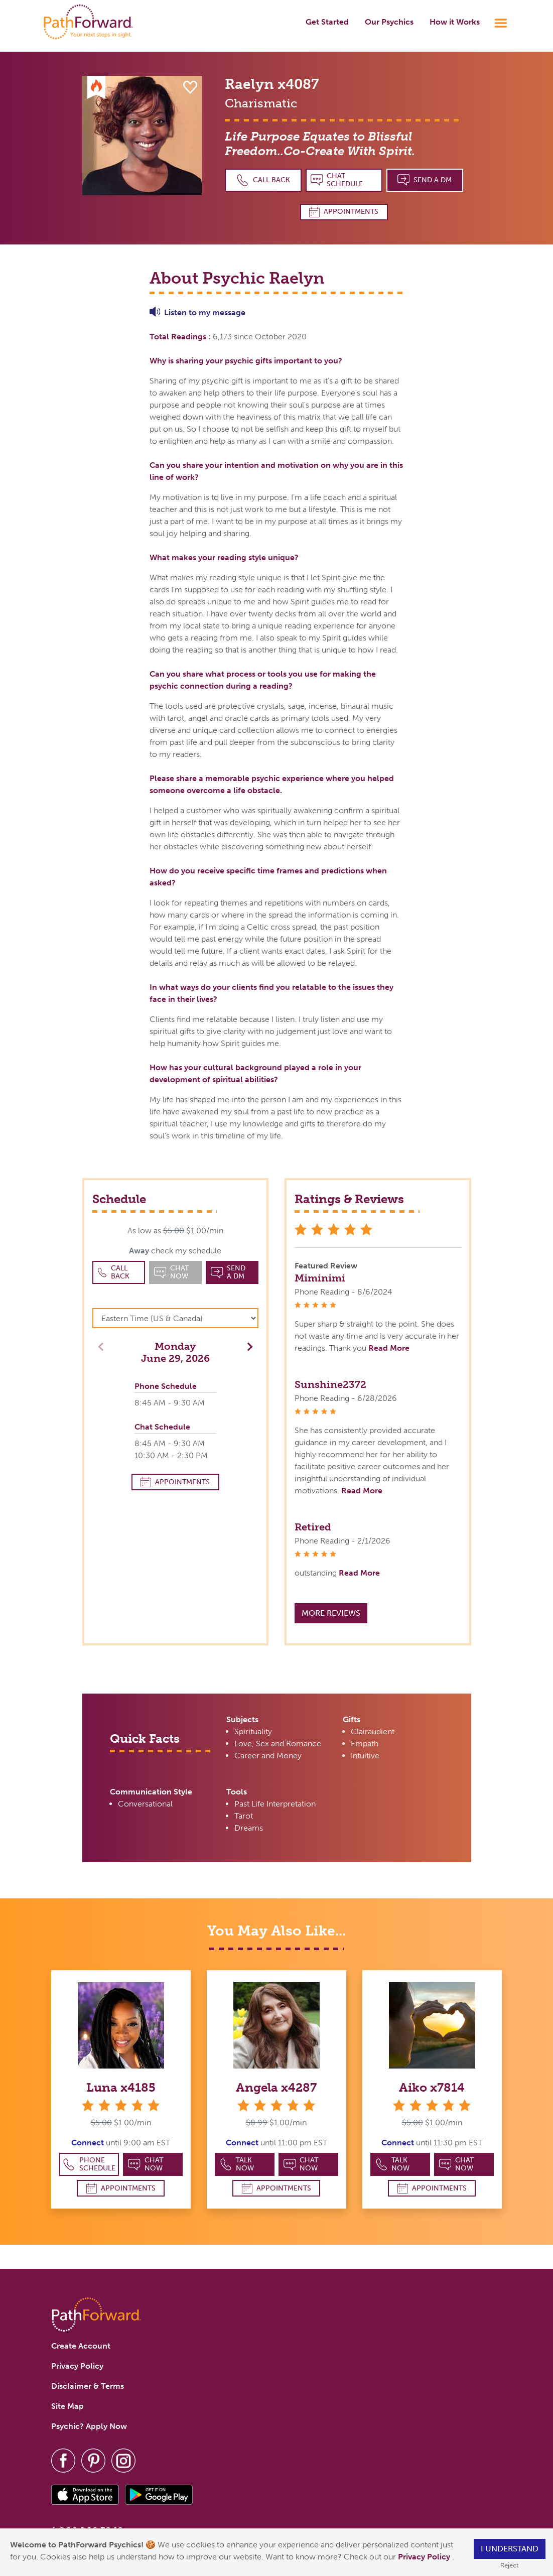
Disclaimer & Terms (87, 2386)
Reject (509, 2565)
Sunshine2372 (330, 1384)
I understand (509, 2548)
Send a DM (424, 180)
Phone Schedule (89, 2164)
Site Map (67, 2406)
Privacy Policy (425, 2556)
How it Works (455, 22)
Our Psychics (389, 22)
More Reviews (331, 1613)
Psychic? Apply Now (89, 2426)
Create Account (80, 2346)
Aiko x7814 (432, 2087)
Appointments (343, 212)
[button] (247, 1346)
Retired (313, 1527)
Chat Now (145, 2164)
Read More (388, 1348)
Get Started (327, 22)
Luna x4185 (121, 2087)
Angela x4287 (276, 2087)
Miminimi (320, 1278)
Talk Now (237, 2164)
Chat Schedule (337, 180)
